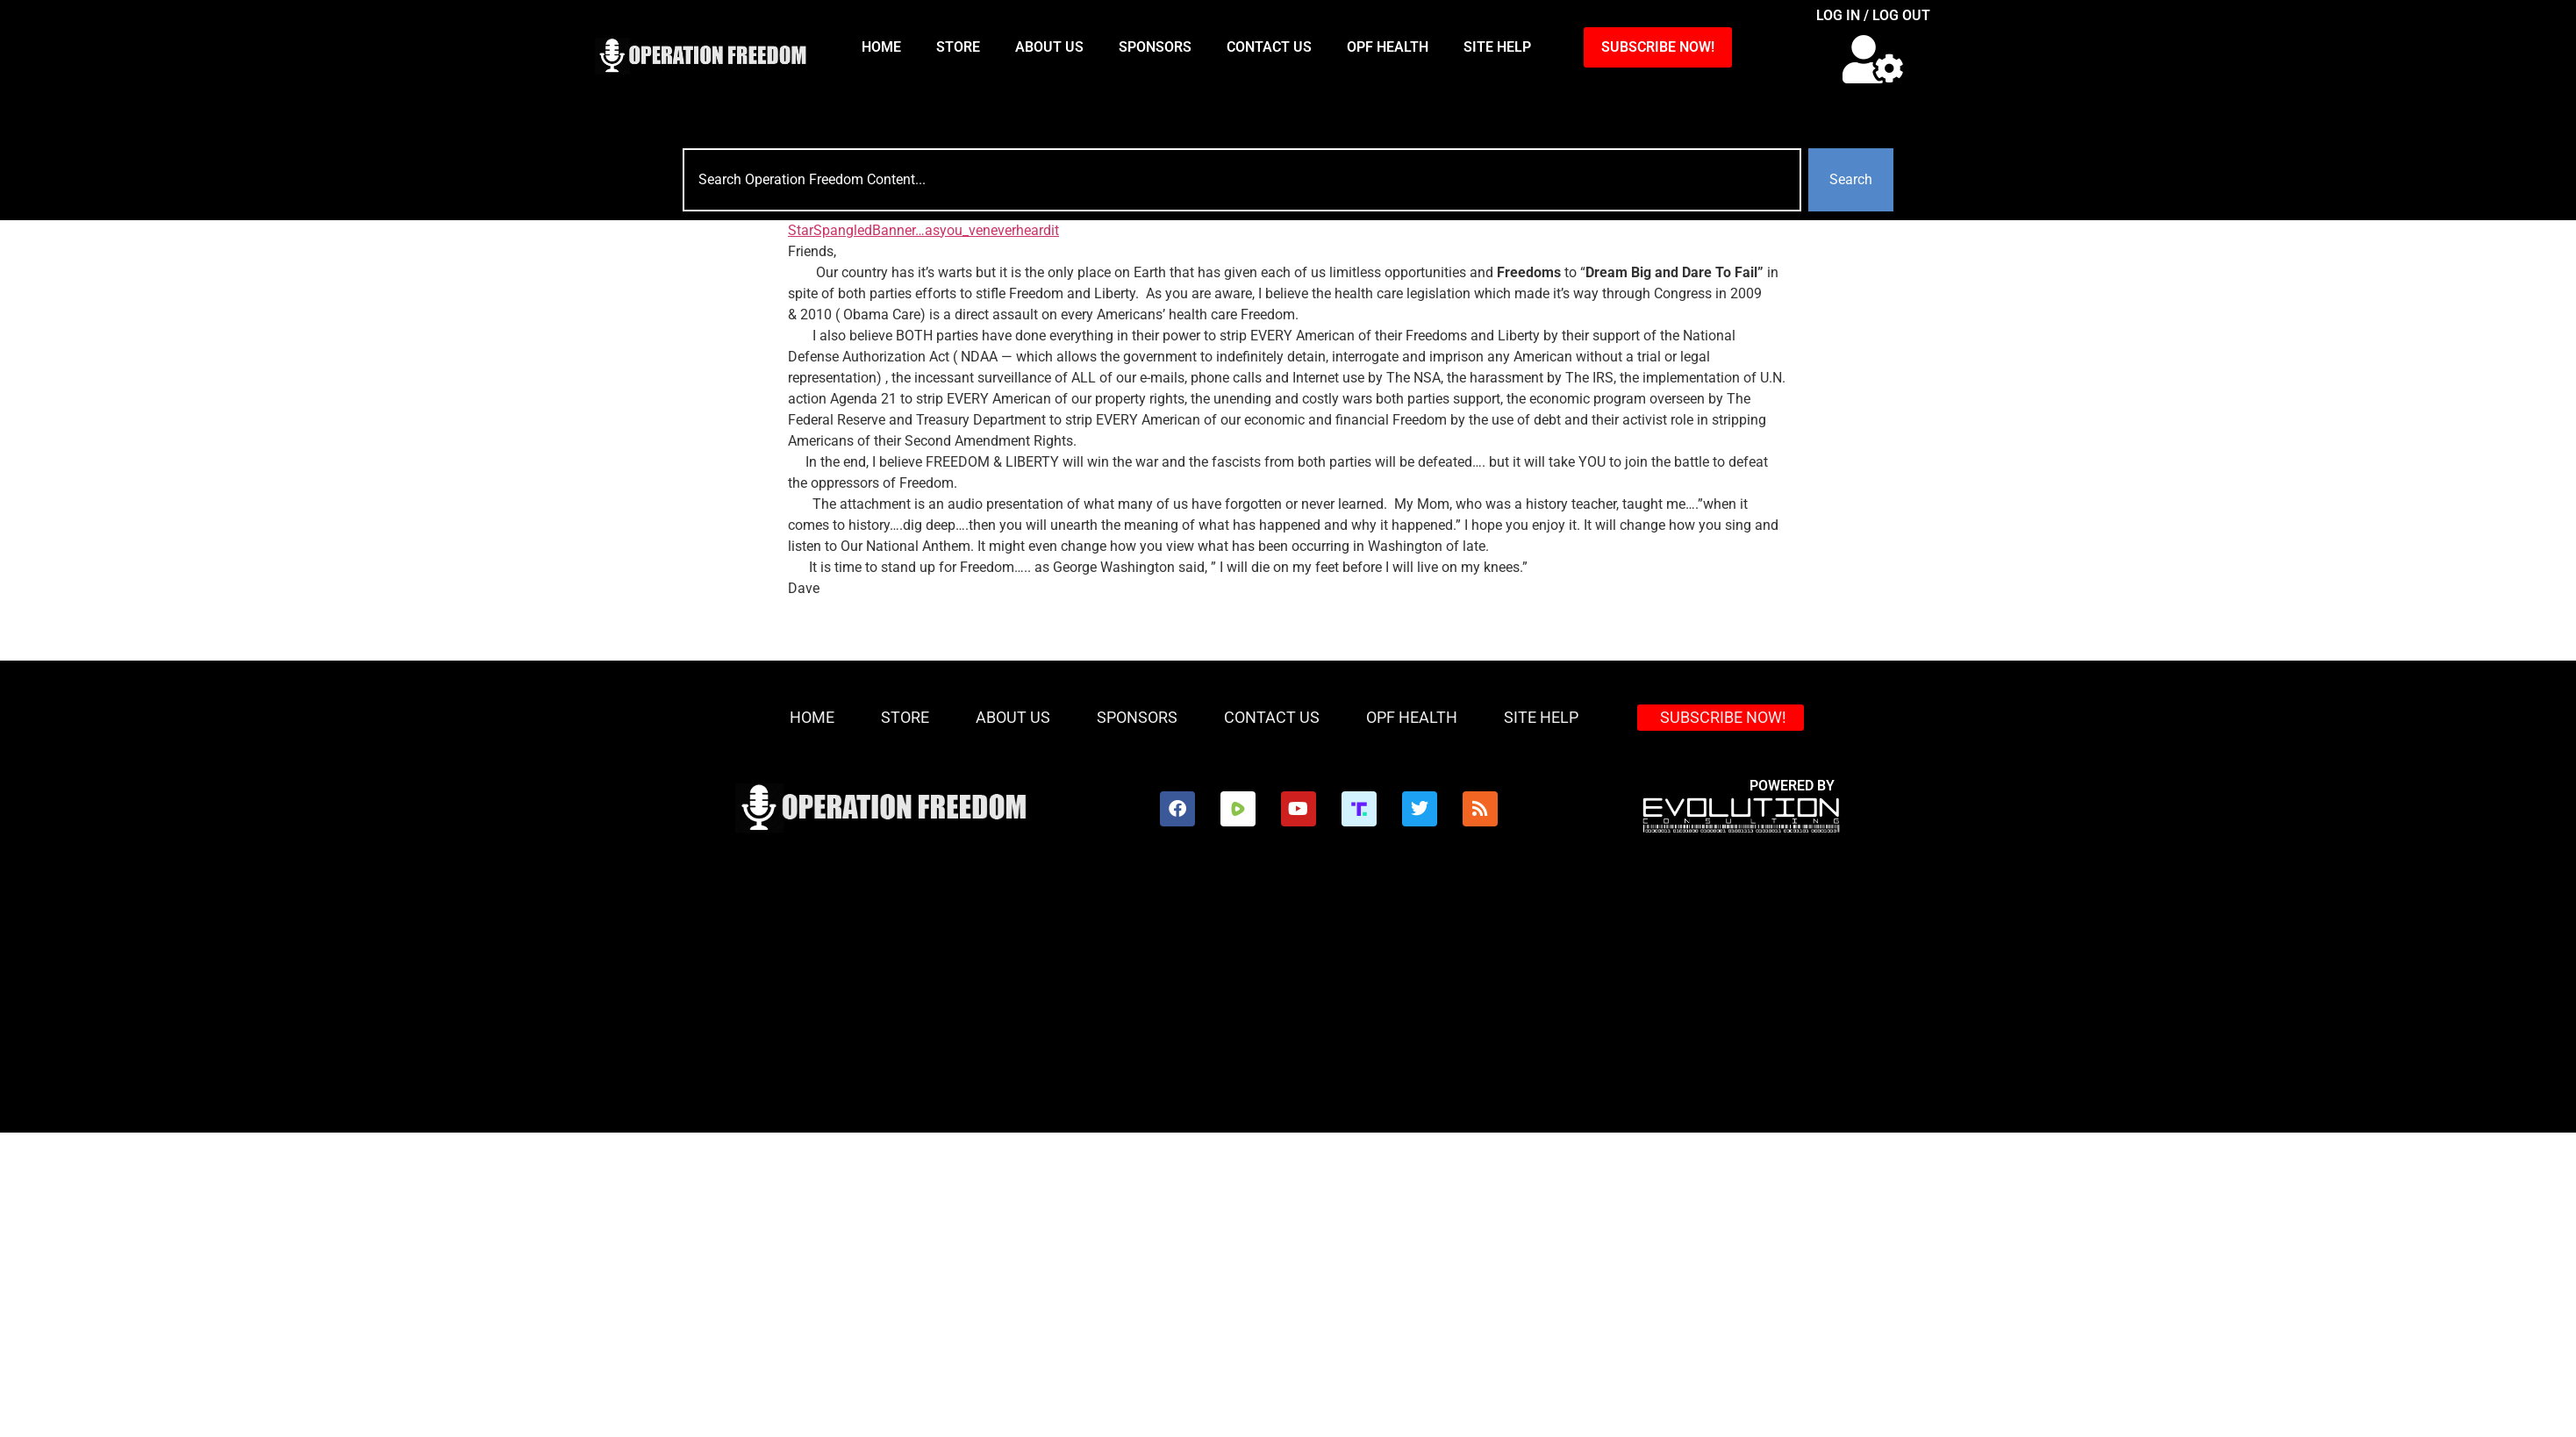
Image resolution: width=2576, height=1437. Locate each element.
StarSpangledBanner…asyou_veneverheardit (923, 230)
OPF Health (1387, 47)
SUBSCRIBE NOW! (1657, 47)
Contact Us (1269, 47)
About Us (1049, 47)
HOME (881, 47)
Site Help (1497, 47)
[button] (1872, 59)
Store (958, 47)
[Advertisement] (1288, 1001)
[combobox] (1242, 179)
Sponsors (1155, 47)
